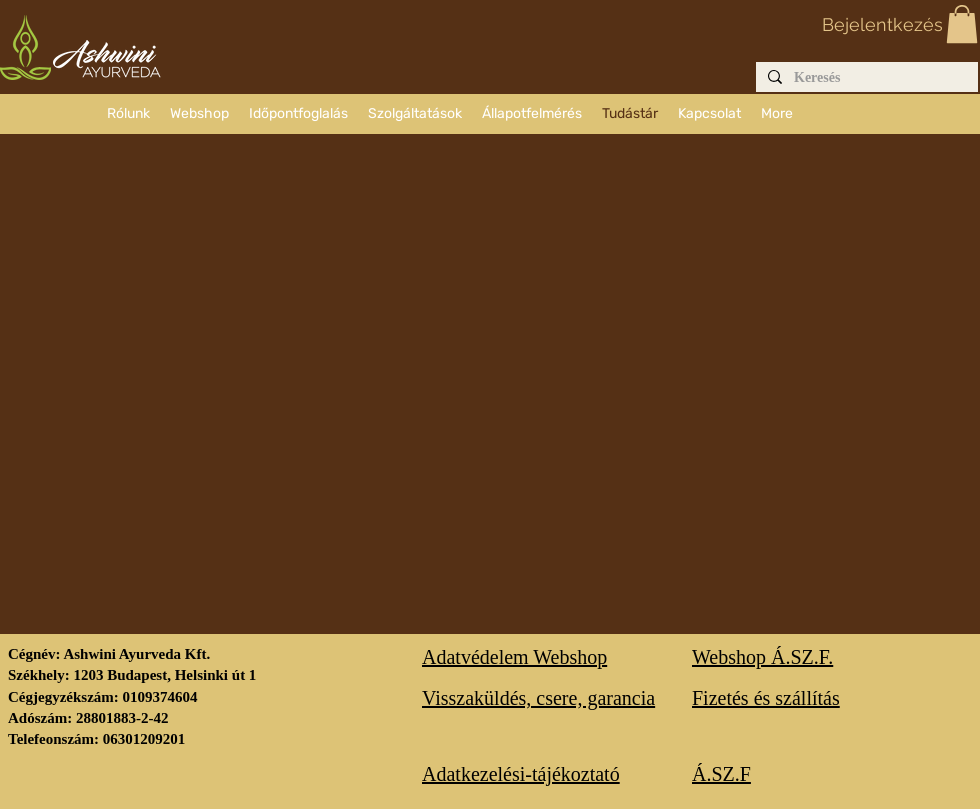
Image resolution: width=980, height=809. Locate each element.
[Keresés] (865, 78)
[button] (962, 24)
